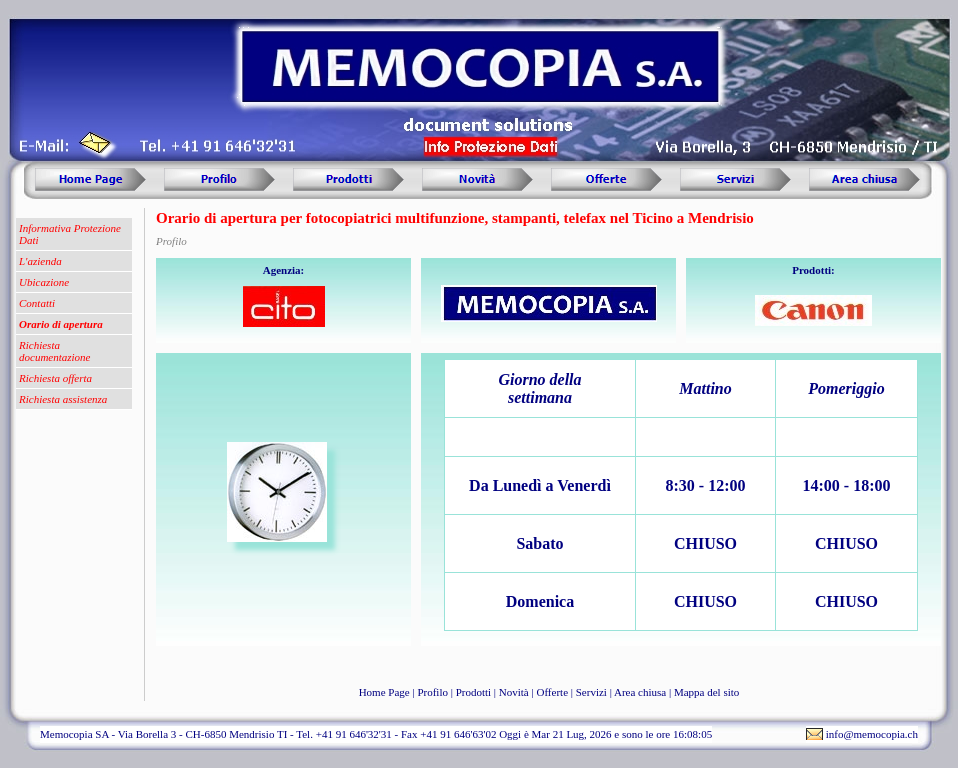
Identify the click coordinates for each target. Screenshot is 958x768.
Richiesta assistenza (63, 399)
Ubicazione (44, 282)
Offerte (552, 692)
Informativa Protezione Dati (70, 234)
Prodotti (473, 692)
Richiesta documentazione (54, 351)
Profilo (432, 692)
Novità (514, 692)
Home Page (384, 692)
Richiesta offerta (55, 378)
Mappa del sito (706, 692)
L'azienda (40, 261)
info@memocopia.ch (872, 734)
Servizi (591, 692)
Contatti (37, 303)
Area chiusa (640, 692)
